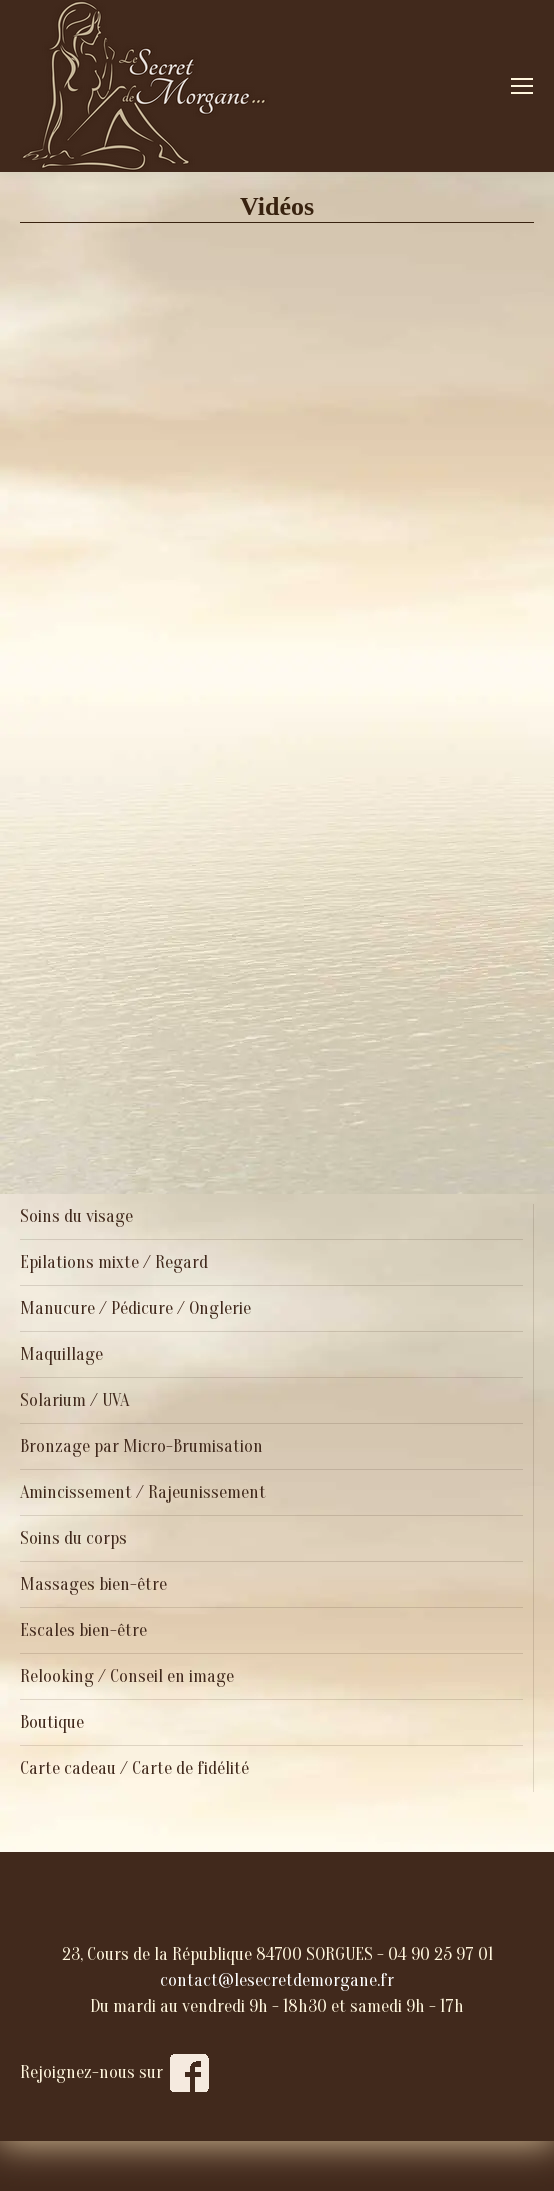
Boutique (52, 1722)
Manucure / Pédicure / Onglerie (135, 1308)
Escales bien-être (83, 1630)
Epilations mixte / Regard (114, 1262)
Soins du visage (76, 1216)
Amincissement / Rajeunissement (143, 1492)
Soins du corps (73, 1538)
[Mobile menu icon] (522, 86)
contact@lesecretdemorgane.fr (277, 1980)
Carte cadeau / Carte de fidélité (134, 1768)
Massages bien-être (93, 1584)
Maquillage (61, 1354)
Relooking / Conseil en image (127, 1676)
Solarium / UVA (74, 1400)
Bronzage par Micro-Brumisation (141, 1446)
